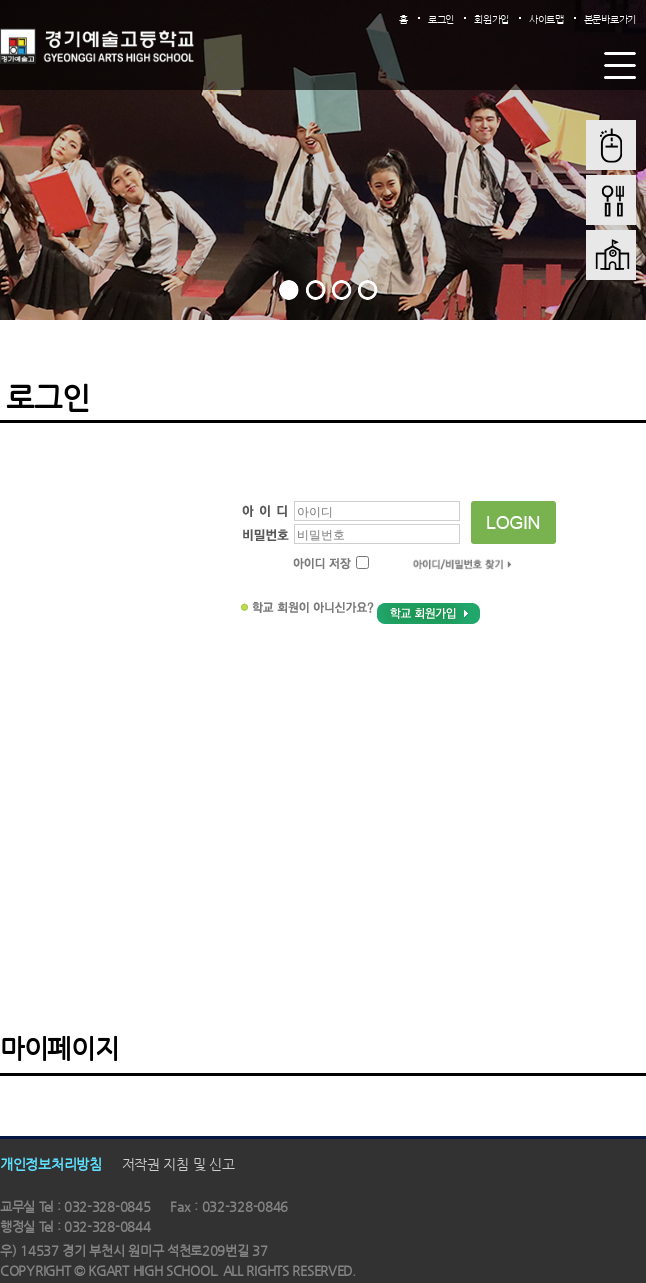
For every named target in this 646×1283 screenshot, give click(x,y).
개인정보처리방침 (51, 1164)
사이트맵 (546, 19)
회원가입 (491, 19)
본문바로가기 (610, 19)
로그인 (441, 19)
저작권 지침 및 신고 (178, 1164)
